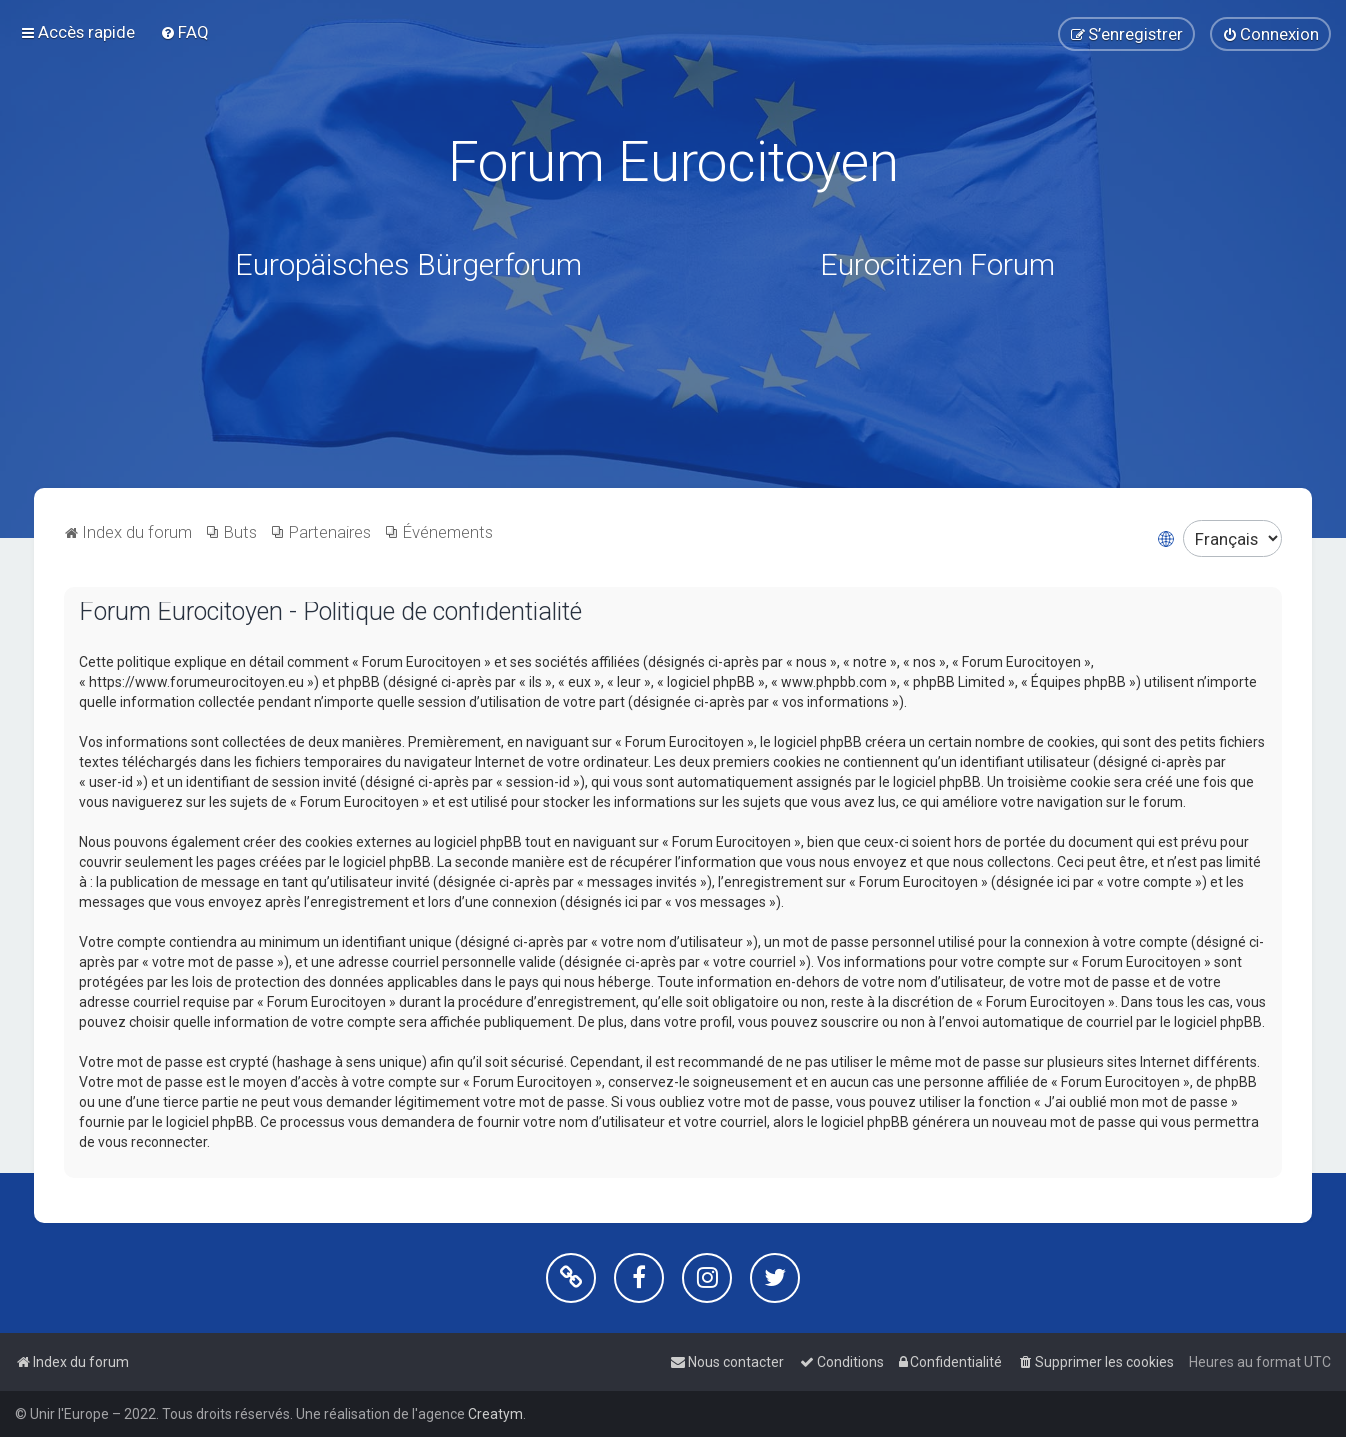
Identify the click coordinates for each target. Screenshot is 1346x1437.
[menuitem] (184, 31)
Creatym (495, 1414)
